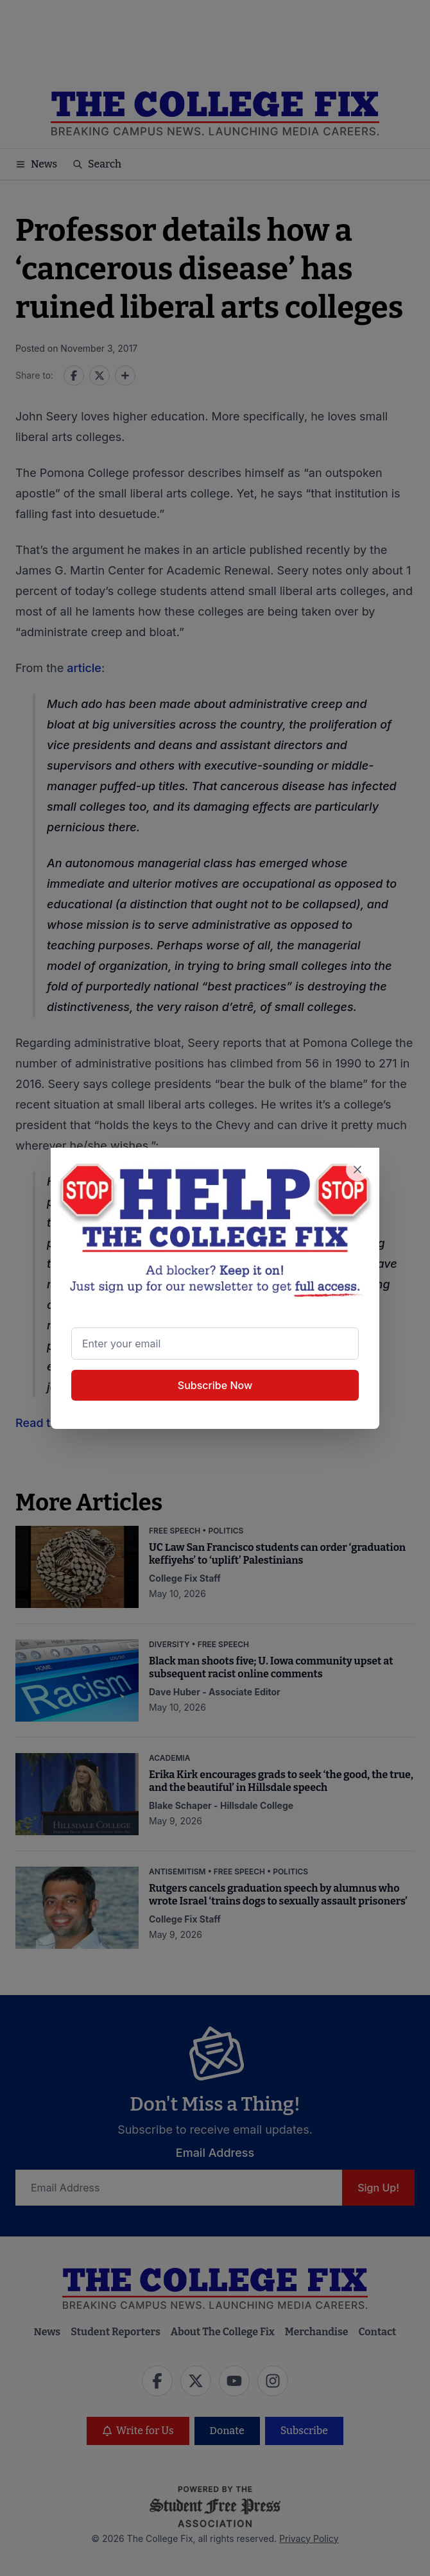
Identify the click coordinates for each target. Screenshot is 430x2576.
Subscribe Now (215, 1385)
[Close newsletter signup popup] (357, 1169)
